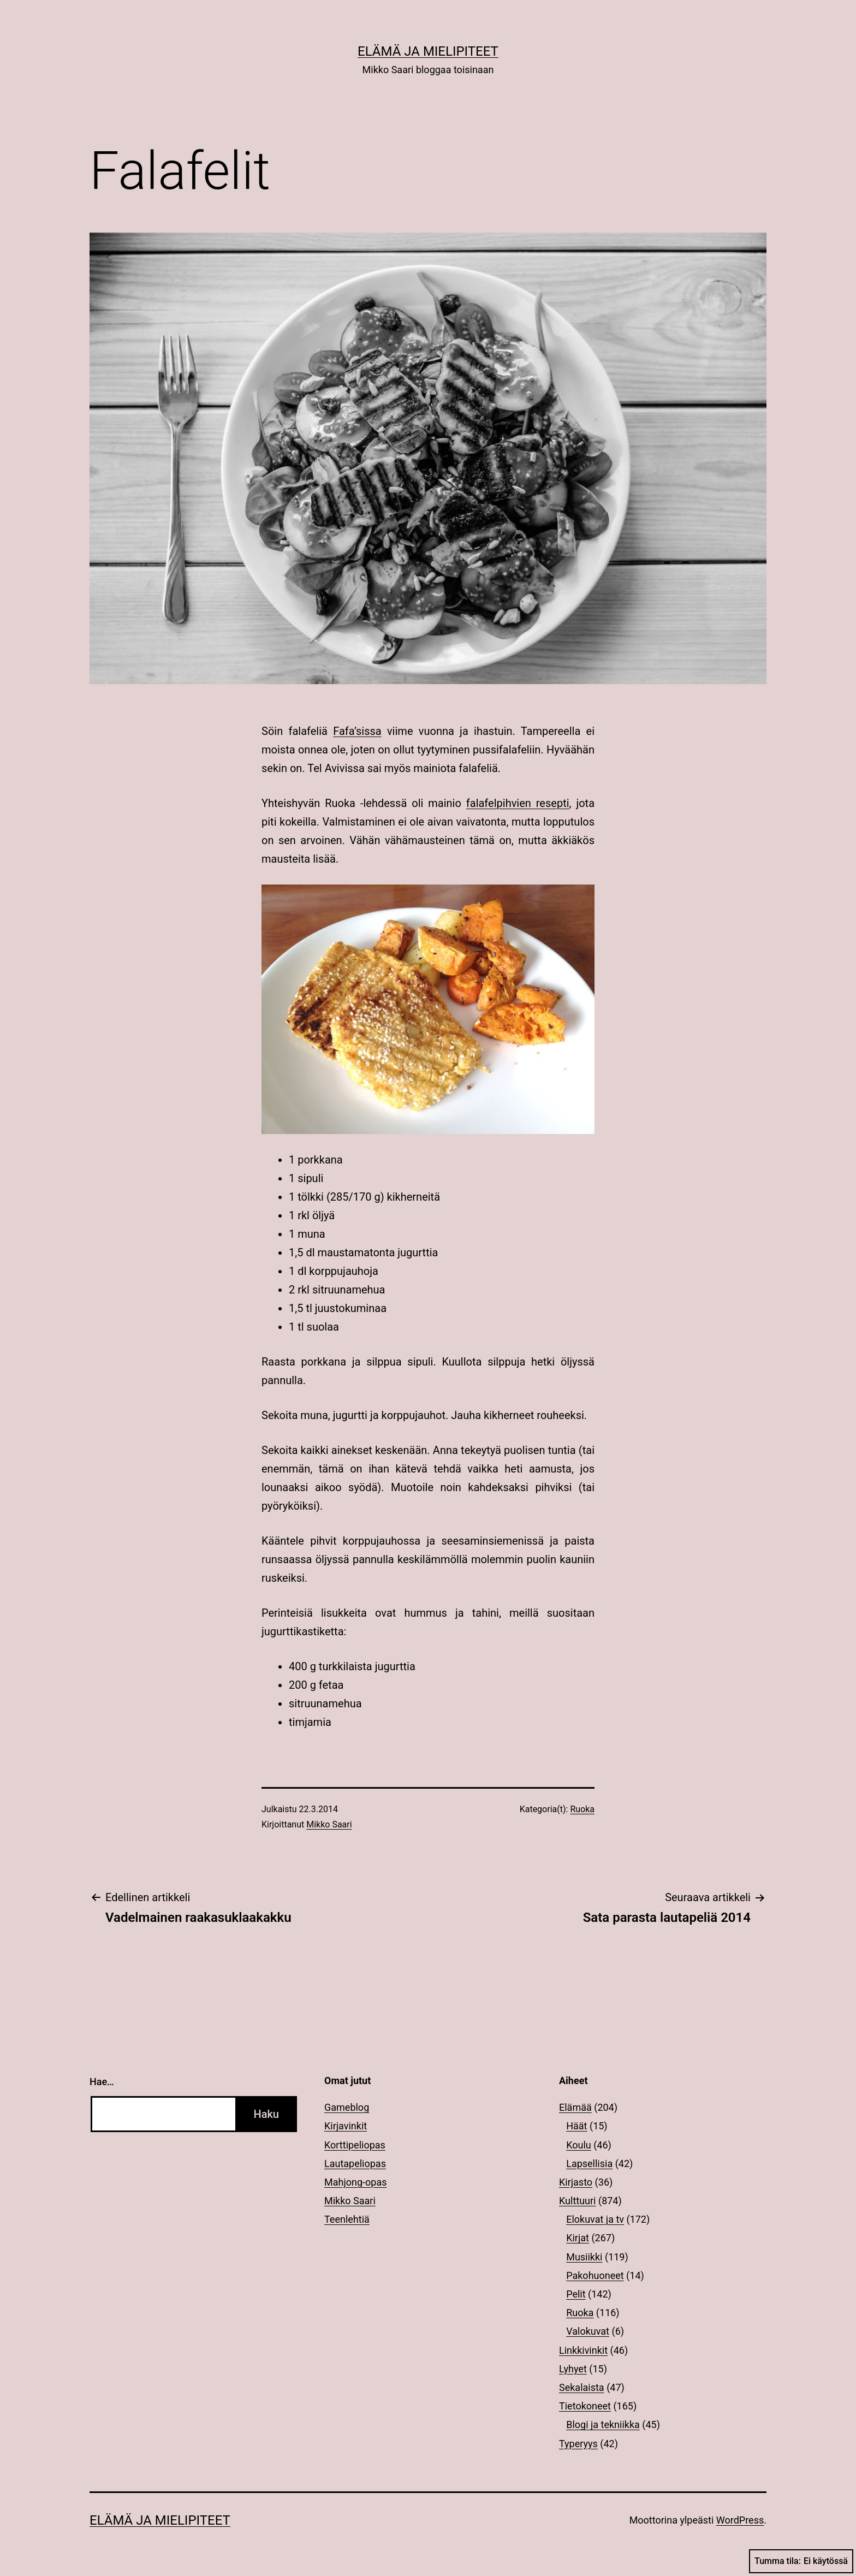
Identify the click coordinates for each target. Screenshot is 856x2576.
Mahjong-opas (355, 2182)
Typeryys (578, 2443)
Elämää (575, 2107)
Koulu (578, 2145)
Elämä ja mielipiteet (428, 51)
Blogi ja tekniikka (603, 2424)
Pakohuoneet (594, 2275)
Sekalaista (581, 2387)
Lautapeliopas (355, 2163)
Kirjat (577, 2237)
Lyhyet (573, 2369)
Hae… (102, 2081)
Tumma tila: (801, 2561)
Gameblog (346, 2107)
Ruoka (582, 1809)
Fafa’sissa (357, 731)
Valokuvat (587, 2331)
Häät (576, 2126)
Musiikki (584, 2257)
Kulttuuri (577, 2200)
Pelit (575, 2294)
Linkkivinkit (583, 2350)
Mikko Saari (329, 1824)
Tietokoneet (585, 2406)
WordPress (740, 2520)
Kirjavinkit (345, 2126)
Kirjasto (575, 2182)
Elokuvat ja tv (595, 2219)
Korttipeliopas (354, 2145)
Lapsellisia (589, 2163)
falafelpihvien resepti (517, 803)
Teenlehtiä (347, 2219)
